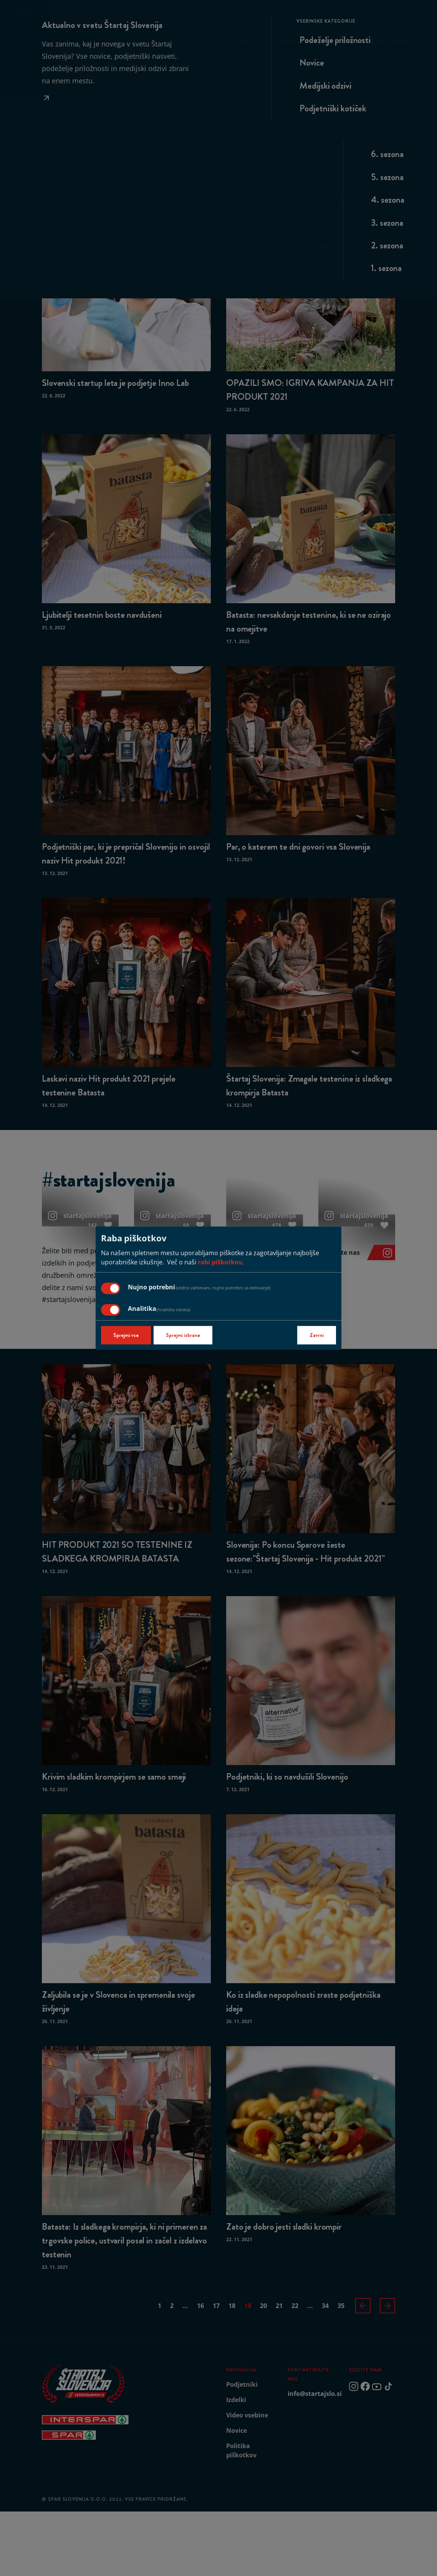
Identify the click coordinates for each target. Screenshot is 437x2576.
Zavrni (317, 1335)
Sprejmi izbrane (183, 1335)
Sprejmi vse (126, 1335)
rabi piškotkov (220, 1262)
